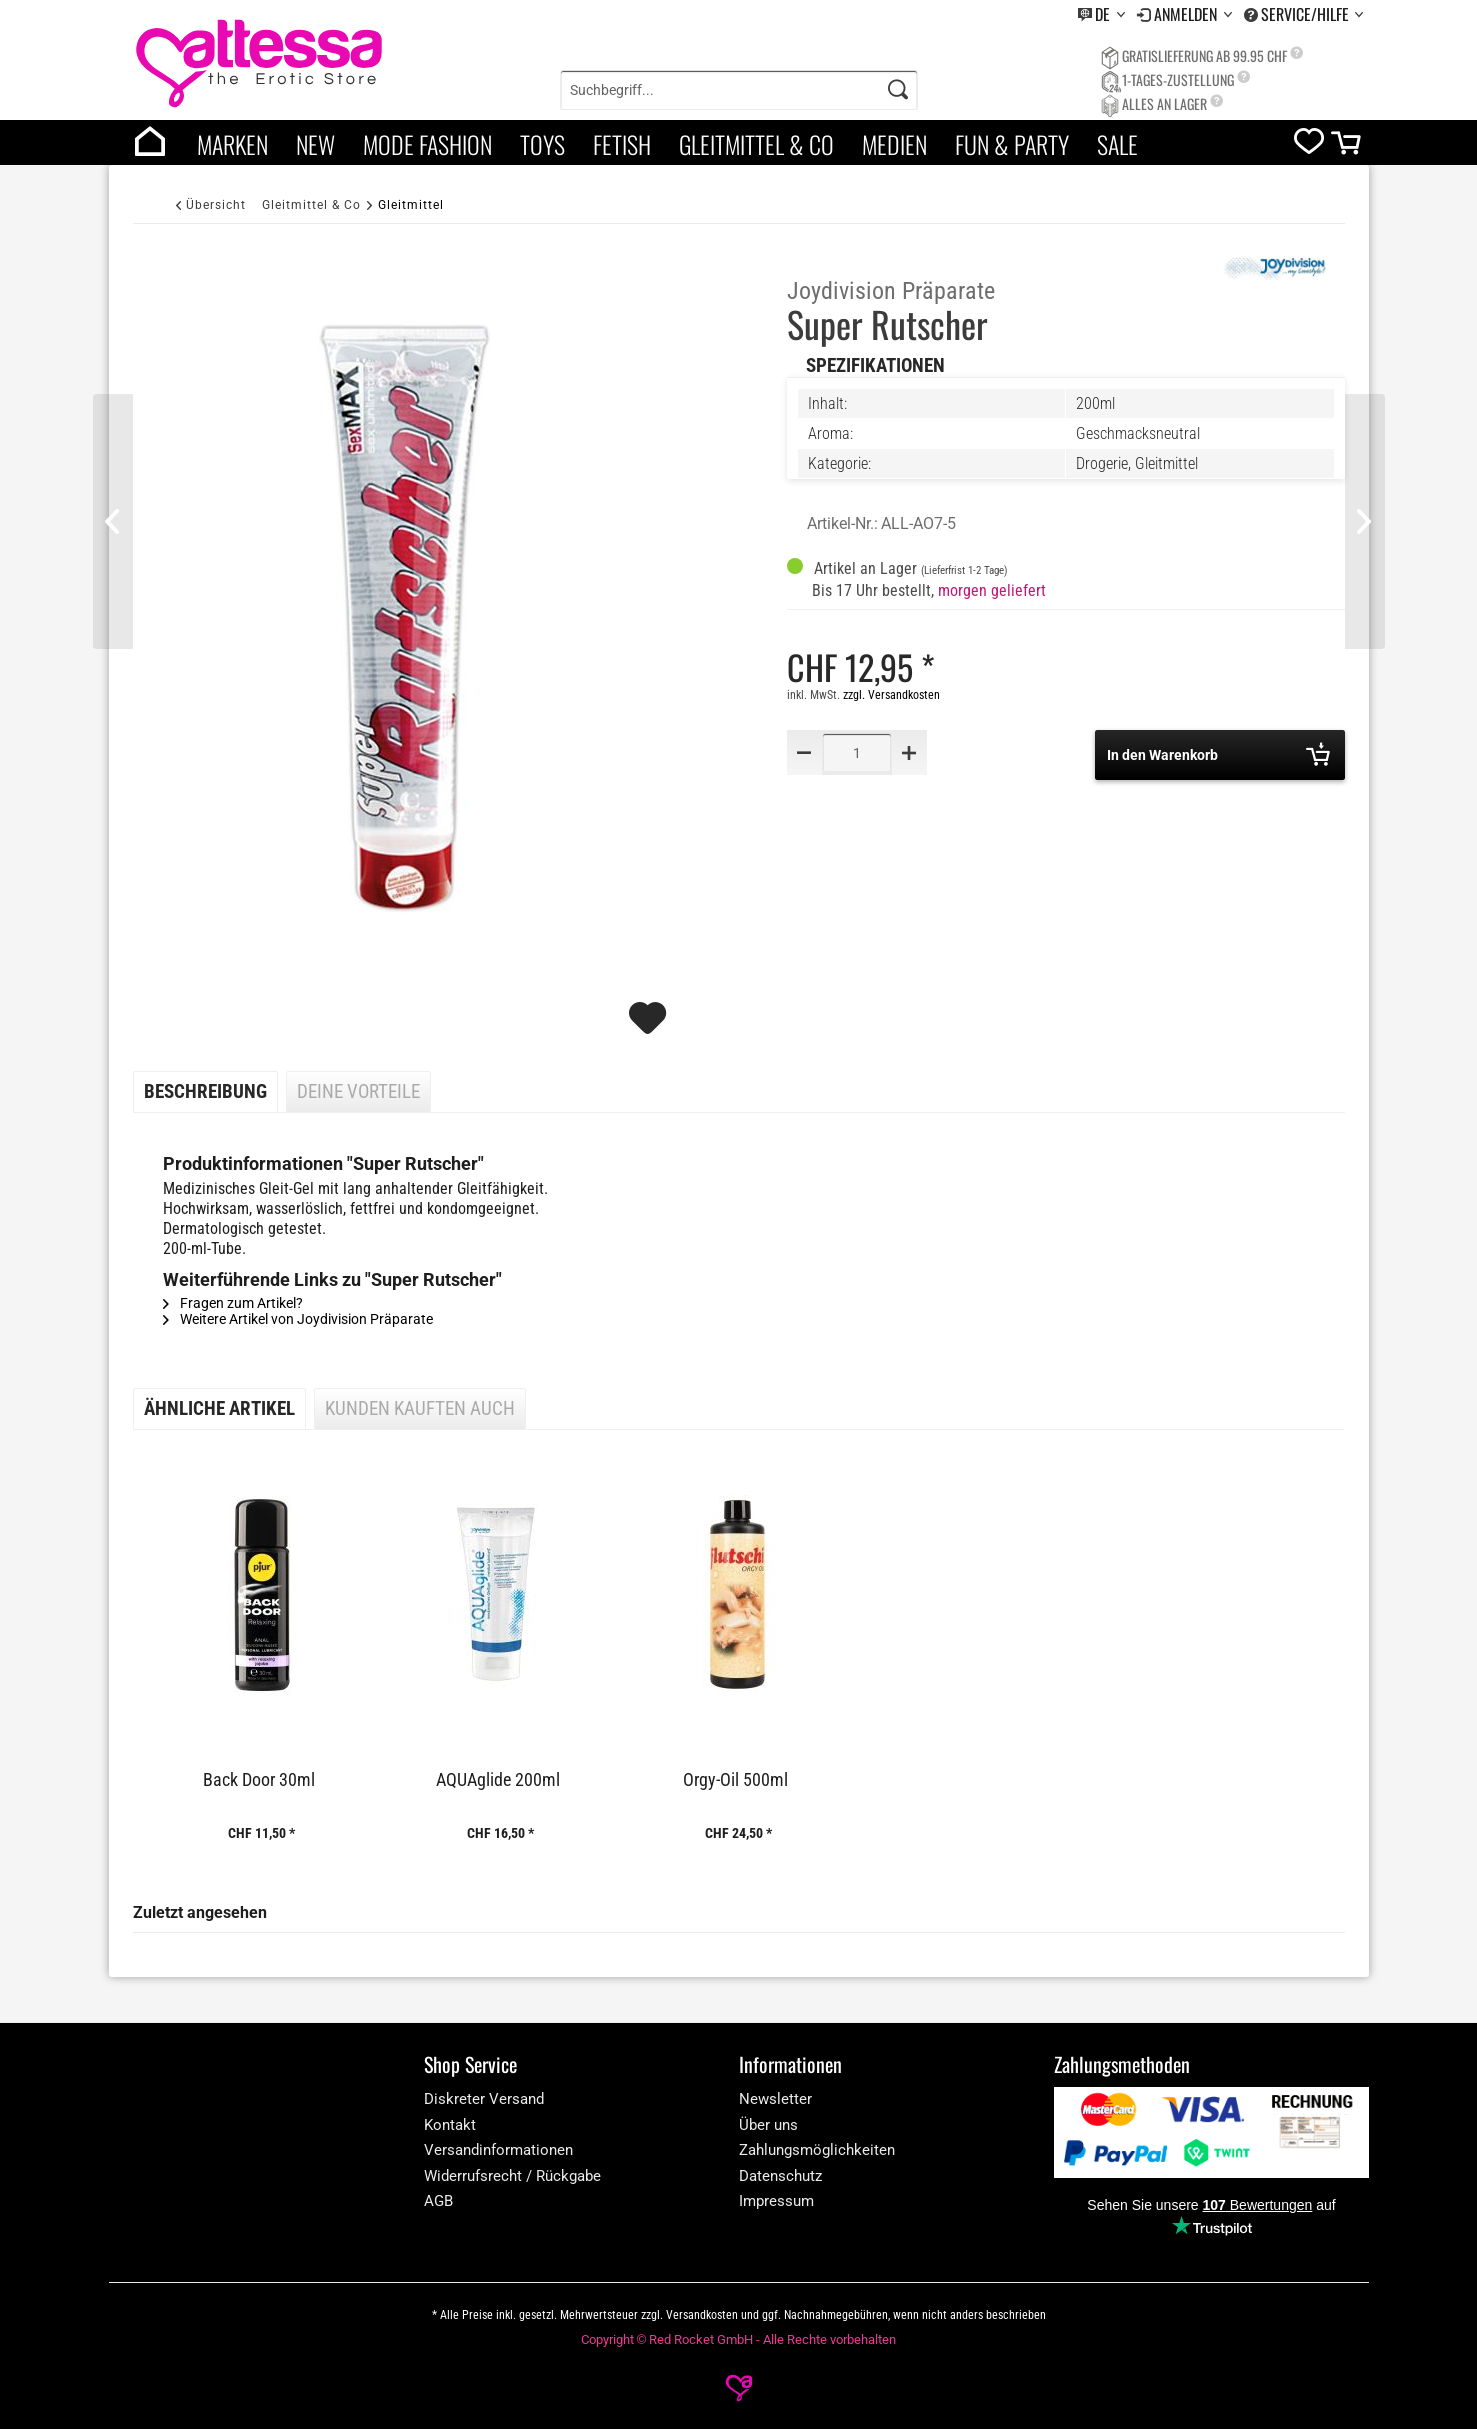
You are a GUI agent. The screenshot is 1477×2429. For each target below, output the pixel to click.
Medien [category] (894, 144)
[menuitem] (1101, 14)
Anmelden (1187, 14)
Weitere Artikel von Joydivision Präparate (298, 1319)
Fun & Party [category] (1012, 144)
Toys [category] (542, 144)
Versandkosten (702, 2315)
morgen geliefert (992, 590)
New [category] (315, 144)
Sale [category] (1117, 144)
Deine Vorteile (358, 1092)
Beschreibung (205, 1092)
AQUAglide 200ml (498, 1780)
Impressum (776, 2201)
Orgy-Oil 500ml (735, 1780)
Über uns (768, 2125)
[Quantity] (857, 752)
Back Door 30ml (259, 1780)
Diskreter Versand (484, 2099)
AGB (438, 2201)
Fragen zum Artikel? (233, 1303)
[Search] (898, 90)
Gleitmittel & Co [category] (756, 144)
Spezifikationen (875, 366)
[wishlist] (1309, 145)
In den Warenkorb (1218, 754)
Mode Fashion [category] (427, 144)
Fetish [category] (622, 144)
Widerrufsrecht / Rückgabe (512, 2176)
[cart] (1347, 147)
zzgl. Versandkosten (891, 695)
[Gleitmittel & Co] (311, 204)
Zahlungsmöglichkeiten (817, 2150)
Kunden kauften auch (420, 1409)
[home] (150, 142)
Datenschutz (780, 2176)
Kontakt (450, 2125)
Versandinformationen (498, 2150)
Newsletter (775, 2099)
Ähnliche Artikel (219, 1409)
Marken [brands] (232, 144)
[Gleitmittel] (411, 204)
